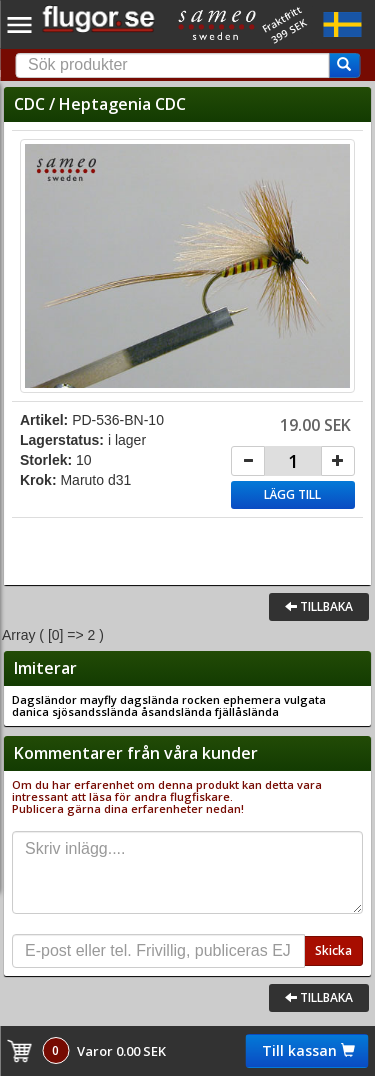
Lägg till (292, 494)
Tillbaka (319, 606)
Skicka (333, 950)
